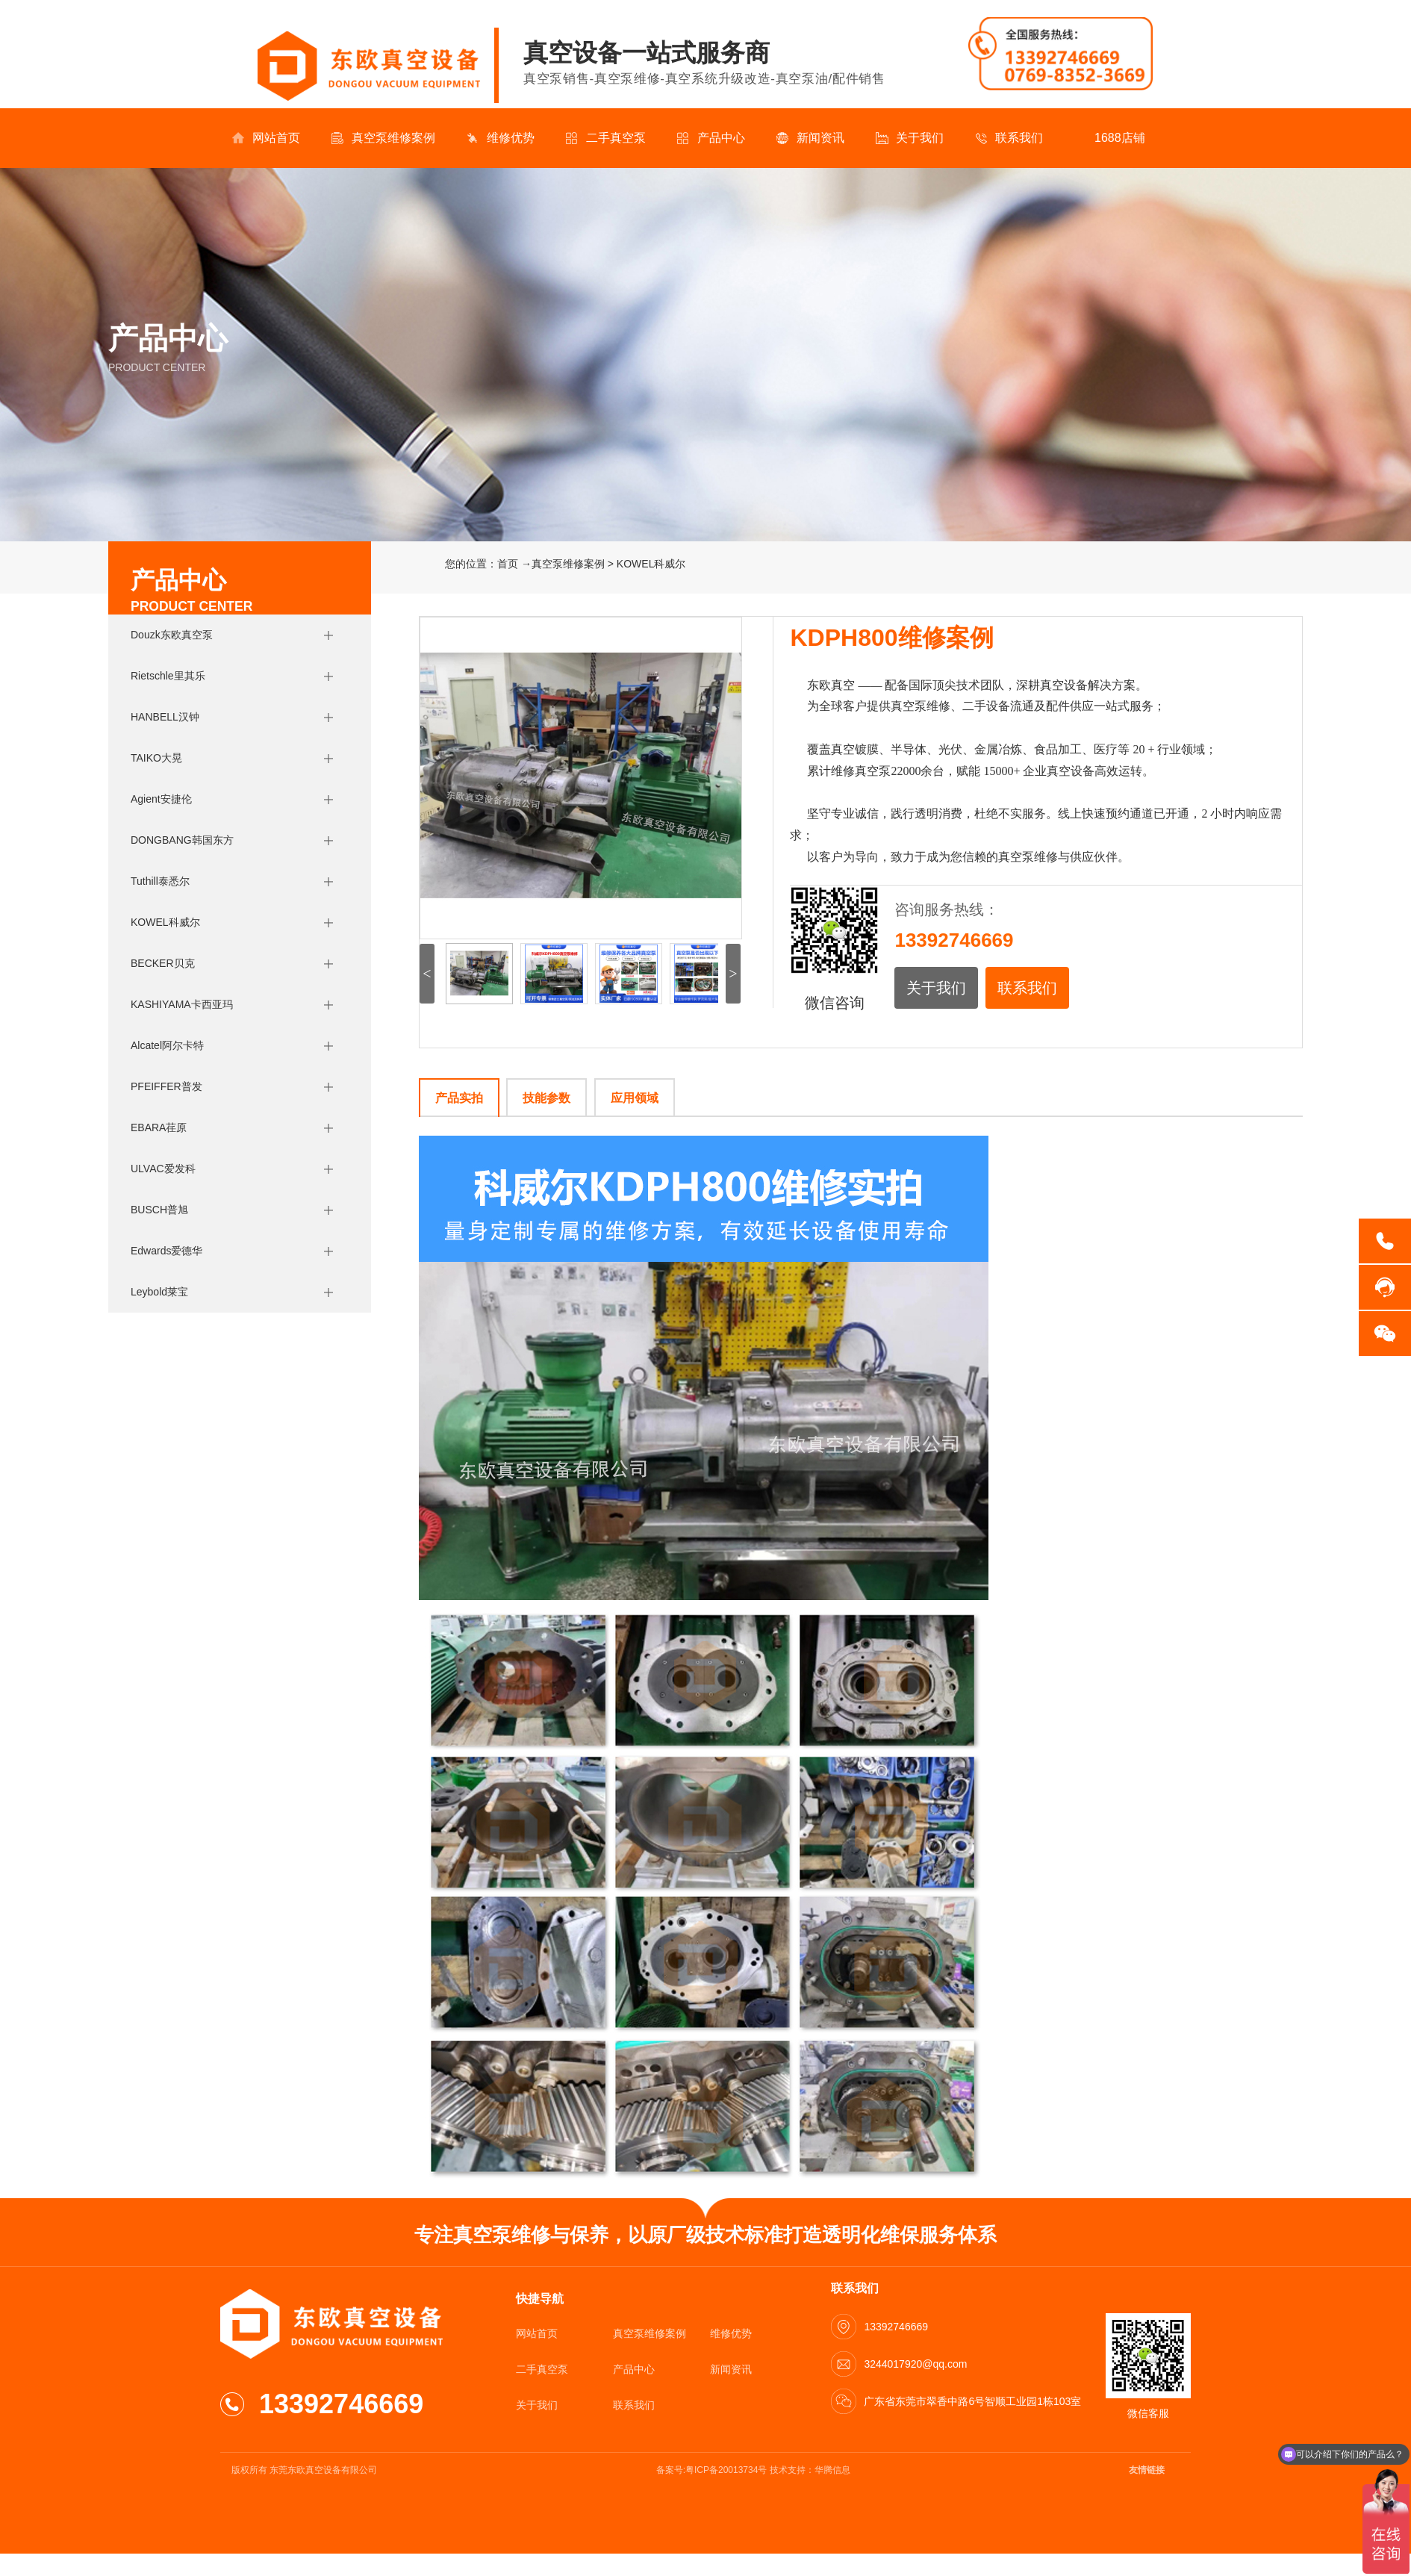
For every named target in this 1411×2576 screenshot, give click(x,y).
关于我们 (910, 138)
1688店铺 (1109, 138)
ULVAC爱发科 (163, 1169)
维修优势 (501, 138)
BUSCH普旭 (159, 1210)
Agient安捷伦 (161, 799)
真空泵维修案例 (383, 138)
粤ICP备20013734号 (726, 2470)
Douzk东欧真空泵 (172, 635)
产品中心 (711, 138)
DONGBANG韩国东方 (182, 840)
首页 (507, 564)
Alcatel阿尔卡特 (167, 1045)
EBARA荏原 (159, 1127)
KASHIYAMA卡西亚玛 (182, 1004)
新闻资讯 (810, 138)
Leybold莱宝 (159, 1292)
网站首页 (266, 138)
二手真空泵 (606, 138)
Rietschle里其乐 (168, 676)
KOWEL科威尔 (165, 922)
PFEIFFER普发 (166, 1086)
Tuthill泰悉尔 (160, 881)
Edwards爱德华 (166, 1251)
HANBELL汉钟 (165, 717)
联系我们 (1009, 138)
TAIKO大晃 (156, 758)
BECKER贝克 (163, 963)
